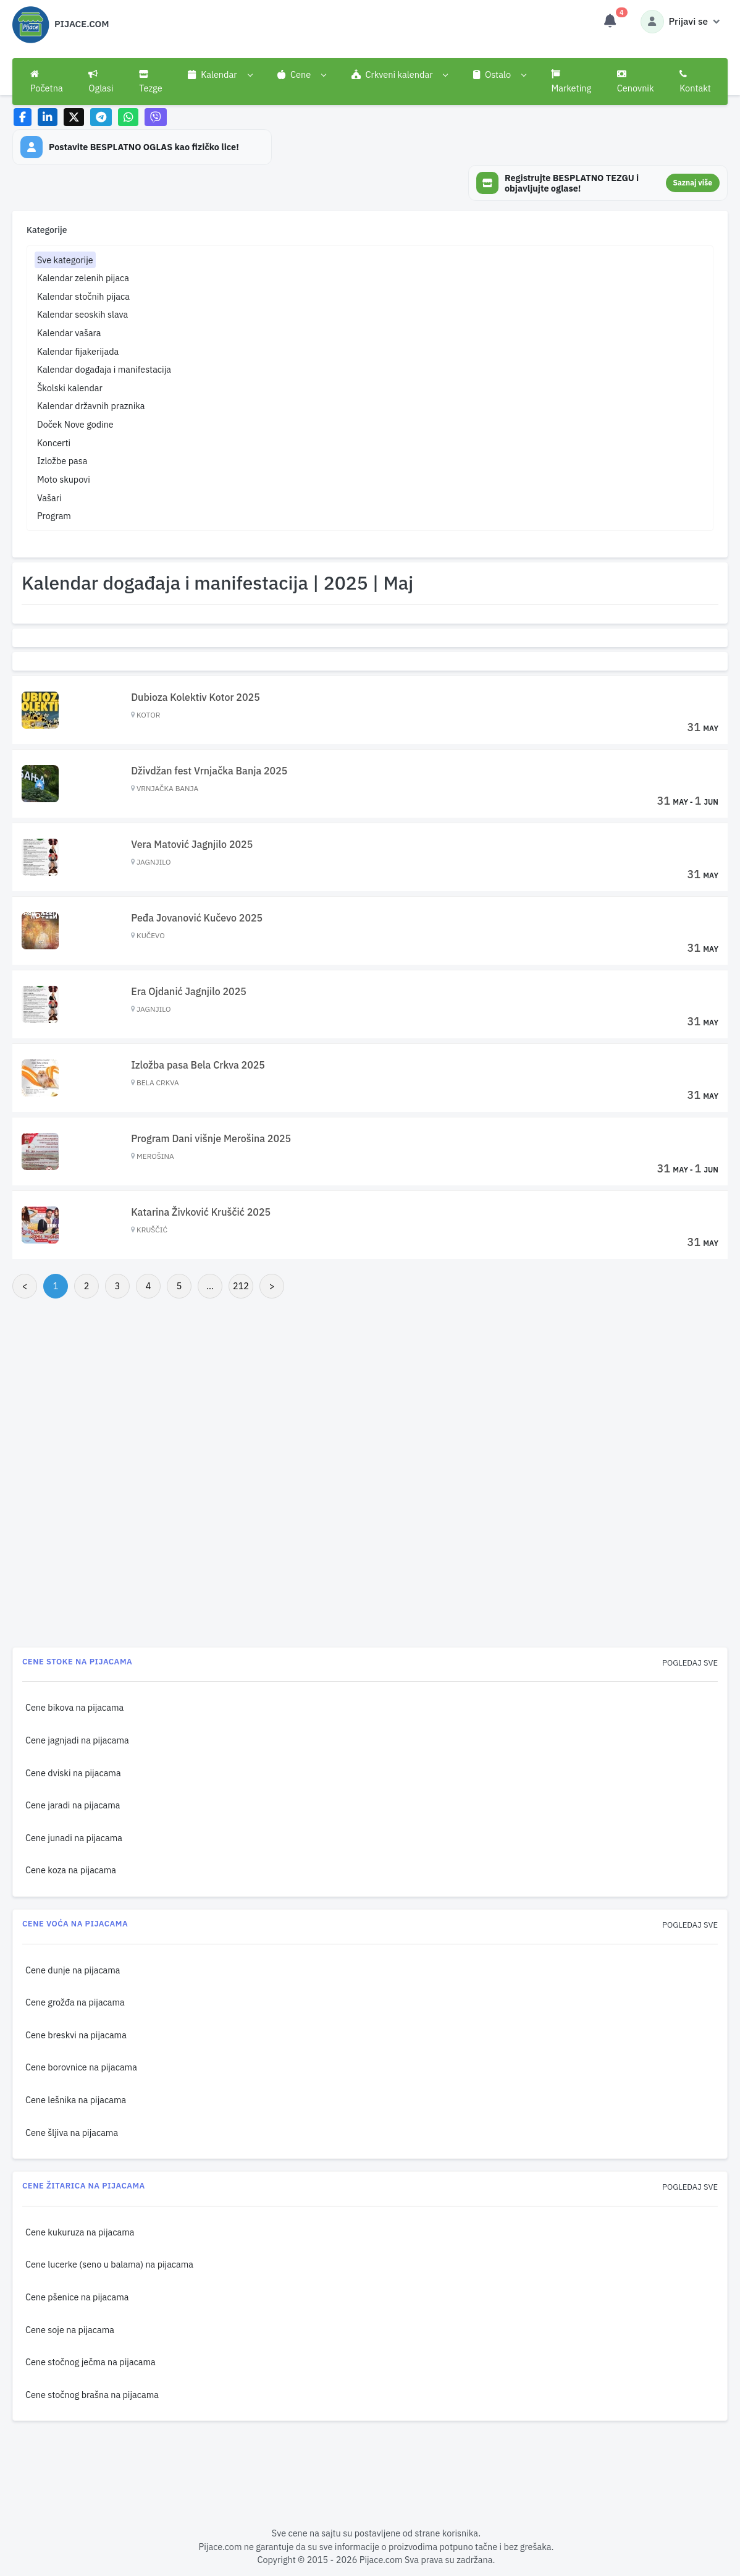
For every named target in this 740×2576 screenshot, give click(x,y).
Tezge (150, 81)
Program (54, 516)
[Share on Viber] (156, 117)
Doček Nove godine (75, 424)
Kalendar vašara (69, 333)
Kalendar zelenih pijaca (83, 278)
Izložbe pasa (62, 461)
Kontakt (695, 81)
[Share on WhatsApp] (128, 117)
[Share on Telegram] (101, 117)
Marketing (571, 81)
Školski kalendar (70, 388)
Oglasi (100, 81)
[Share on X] (74, 117)
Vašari (49, 498)
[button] (219, 74)
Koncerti (53, 443)
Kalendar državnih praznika (91, 406)
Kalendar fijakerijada (78, 351)
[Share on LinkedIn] (48, 117)
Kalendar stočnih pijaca (83, 296)
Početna (46, 81)
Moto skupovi (63, 479)
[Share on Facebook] (23, 117)
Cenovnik (635, 81)
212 (241, 1286)
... (210, 1286)
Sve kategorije (65, 260)
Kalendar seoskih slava (82, 314)
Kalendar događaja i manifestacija (104, 369)
